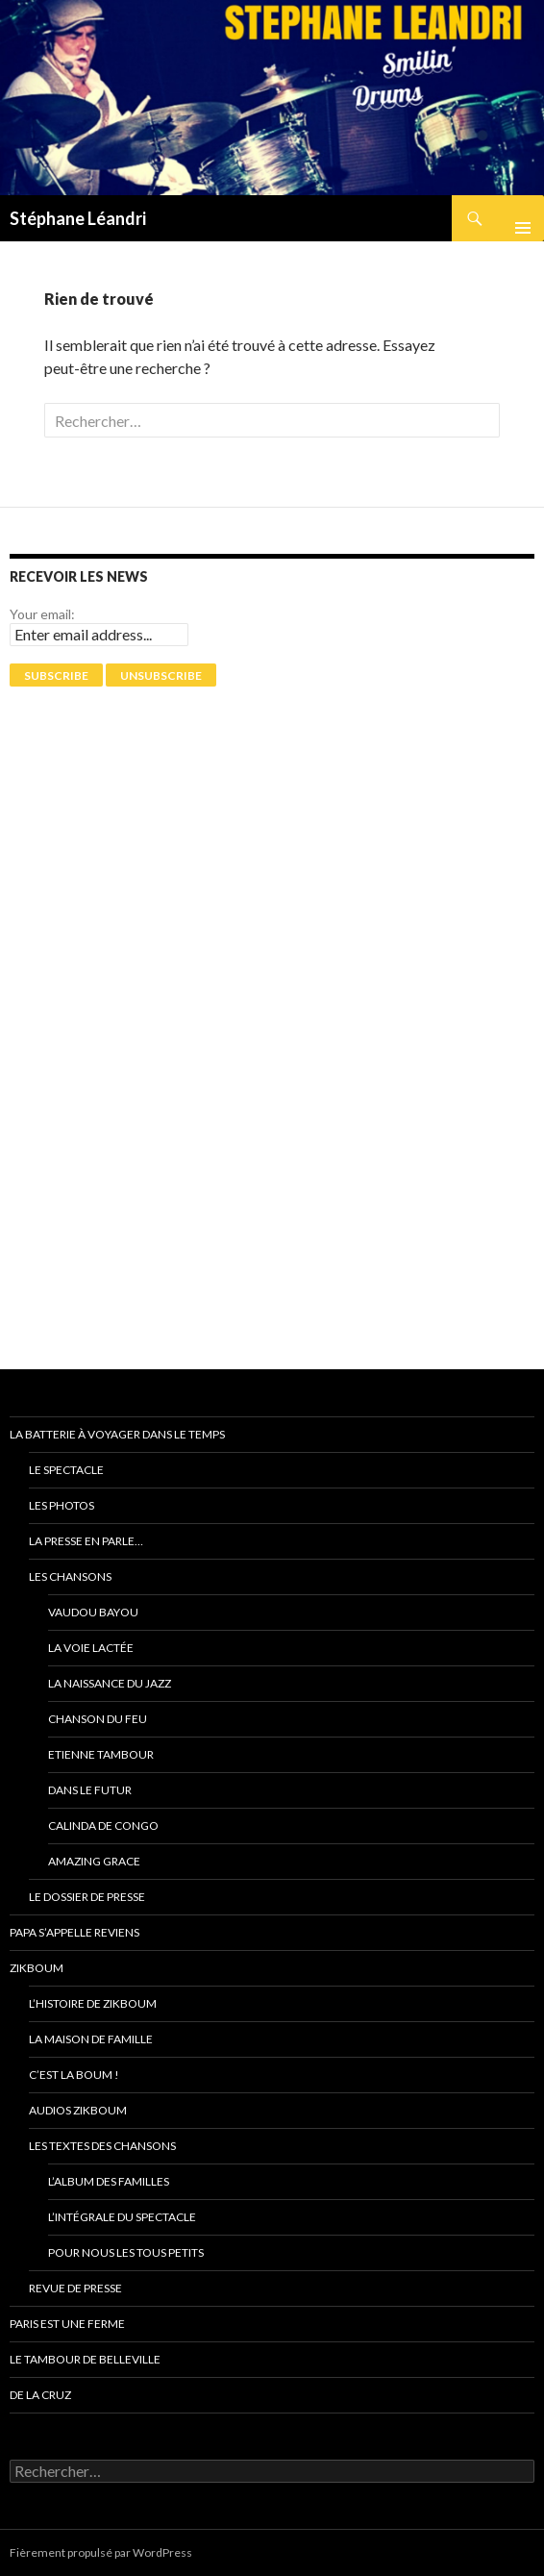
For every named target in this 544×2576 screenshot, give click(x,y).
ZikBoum (36, 1968)
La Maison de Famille (91, 2039)
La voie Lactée (91, 1647)
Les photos (61, 1505)
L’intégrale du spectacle (122, 2217)
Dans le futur (90, 1790)
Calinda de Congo (103, 1825)
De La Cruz (40, 2395)
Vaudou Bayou (93, 1612)
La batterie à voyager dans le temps (117, 1434)
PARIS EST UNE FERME (67, 2323)
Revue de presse (75, 2288)
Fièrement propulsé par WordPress (101, 2552)
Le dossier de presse (87, 1896)
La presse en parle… (86, 1541)
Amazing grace (94, 1861)
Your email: (42, 614)
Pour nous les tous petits (126, 2252)
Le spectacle (66, 1470)
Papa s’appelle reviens (74, 1932)
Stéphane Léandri (78, 218)
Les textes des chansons (102, 2145)
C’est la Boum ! (74, 2074)
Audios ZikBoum (78, 2110)
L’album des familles (108, 2181)
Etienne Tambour (101, 1754)
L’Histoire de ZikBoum (93, 2003)
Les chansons (70, 1576)
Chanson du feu (97, 1719)
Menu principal (515, 218)
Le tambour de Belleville (85, 2359)
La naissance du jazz (109, 1683)
